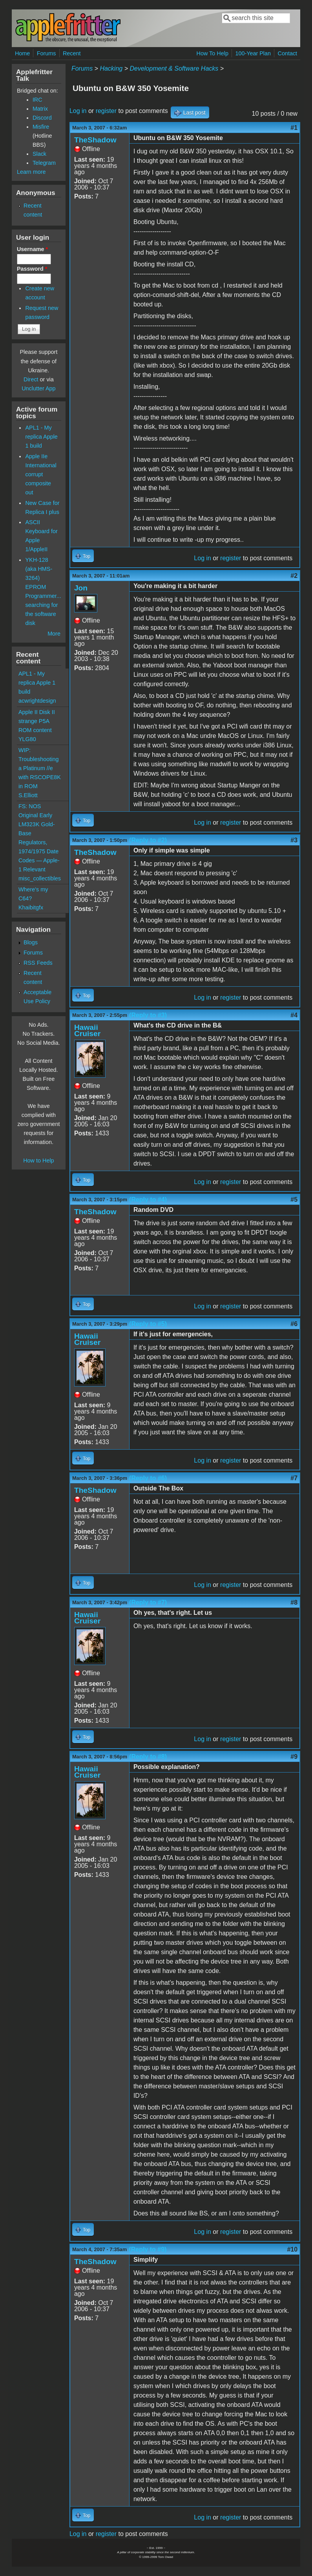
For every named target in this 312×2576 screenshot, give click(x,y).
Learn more (31, 172)
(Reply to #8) (148, 1756)
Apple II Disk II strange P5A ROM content (36, 721)
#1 (293, 127)
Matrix (40, 109)
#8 (293, 1602)
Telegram (44, 163)
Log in (78, 110)
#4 (293, 1015)
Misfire (41, 127)
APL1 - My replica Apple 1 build (41, 436)
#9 (293, 1756)
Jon (81, 588)
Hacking (111, 68)
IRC (37, 100)
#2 (293, 575)
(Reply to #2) (148, 840)
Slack (39, 154)
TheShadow (95, 140)
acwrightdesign (37, 701)
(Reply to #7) (148, 1602)
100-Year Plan (253, 53)
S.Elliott (28, 795)
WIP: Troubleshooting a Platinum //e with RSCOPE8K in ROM (39, 768)
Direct (31, 379)
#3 (293, 840)
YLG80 (27, 739)
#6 (293, 1324)
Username (32, 249)
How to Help (38, 1160)
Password (32, 269)
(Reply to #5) (148, 1324)
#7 (293, 1478)
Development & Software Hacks (174, 68)
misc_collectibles (39, 878)
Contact (287, 53)
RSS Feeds (38, 963)
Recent (72, 53)
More (53, 633)
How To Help (212, 53)
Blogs (31, 942)
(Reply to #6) (148, 1478)
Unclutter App (38, 388)
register (106, 110)
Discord (42, 118)
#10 (292, 2249)
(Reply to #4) (148, 1199)
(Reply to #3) (148, 1015)
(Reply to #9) (147, 2249)
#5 (293, 1199)
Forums (46, 53)
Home (22, 53)
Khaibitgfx (30, 907)
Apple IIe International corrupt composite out (40, 474)
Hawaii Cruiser (87, 1030)
